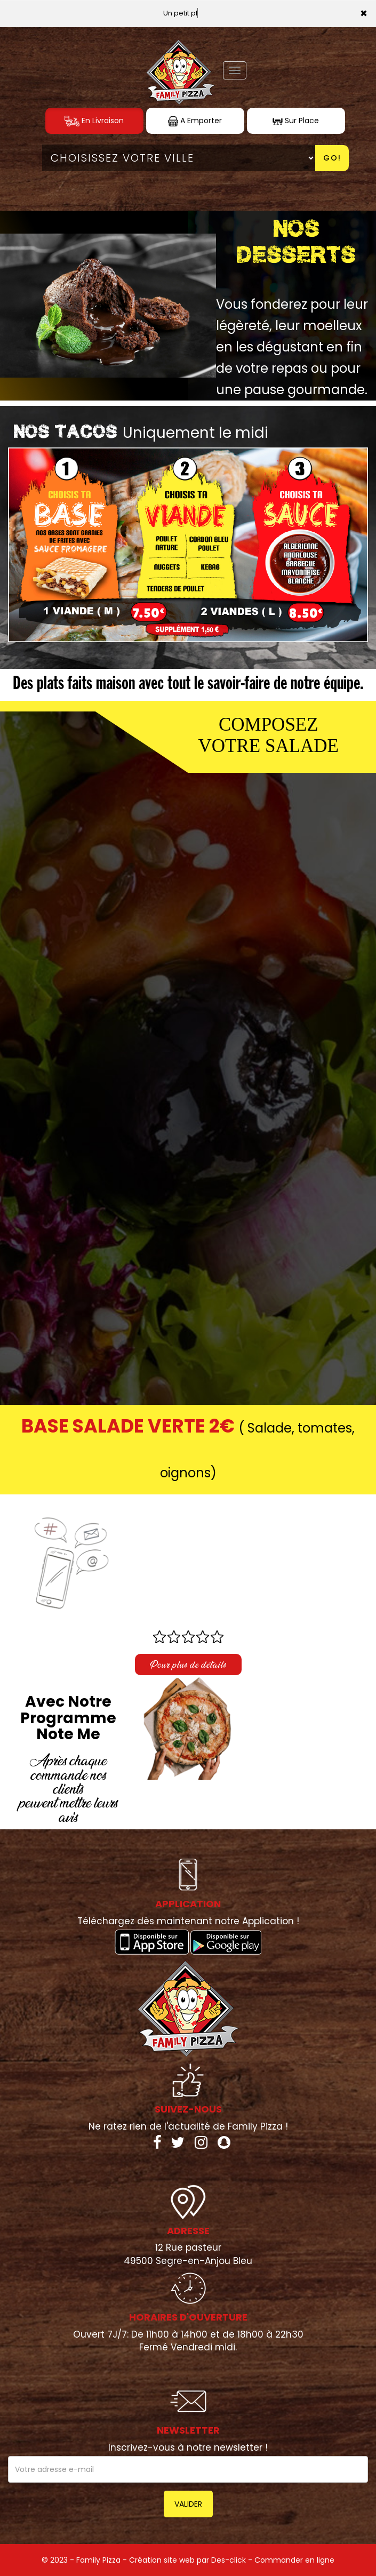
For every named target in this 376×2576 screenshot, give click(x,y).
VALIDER (188, 2504)
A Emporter (195, 120)
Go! (332, 158)
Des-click (228, 2560)
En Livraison (94, 120)
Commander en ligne (294, 2560)
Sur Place (296, 120)
